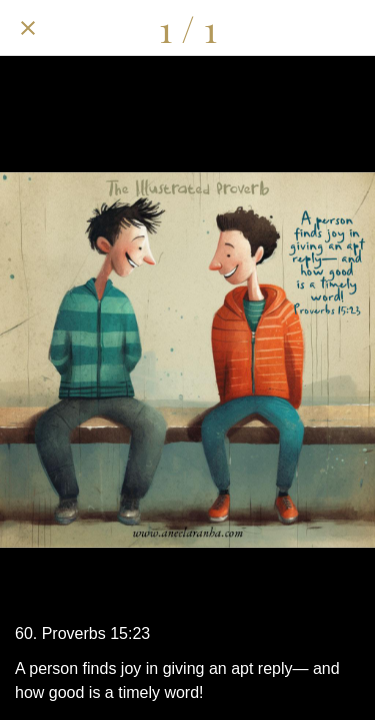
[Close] (28, 28)
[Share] (243, 28)
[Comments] (295, 28)
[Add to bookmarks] (347, 28)
